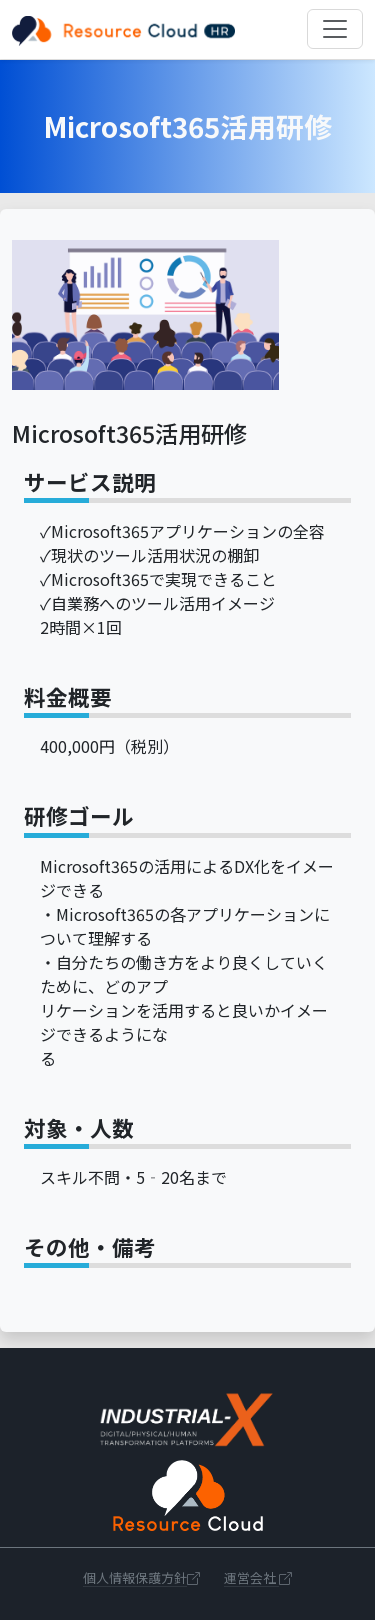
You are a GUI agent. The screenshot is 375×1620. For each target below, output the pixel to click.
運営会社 (258, 1577)
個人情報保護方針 (141, 1577)
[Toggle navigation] (335, 29)
